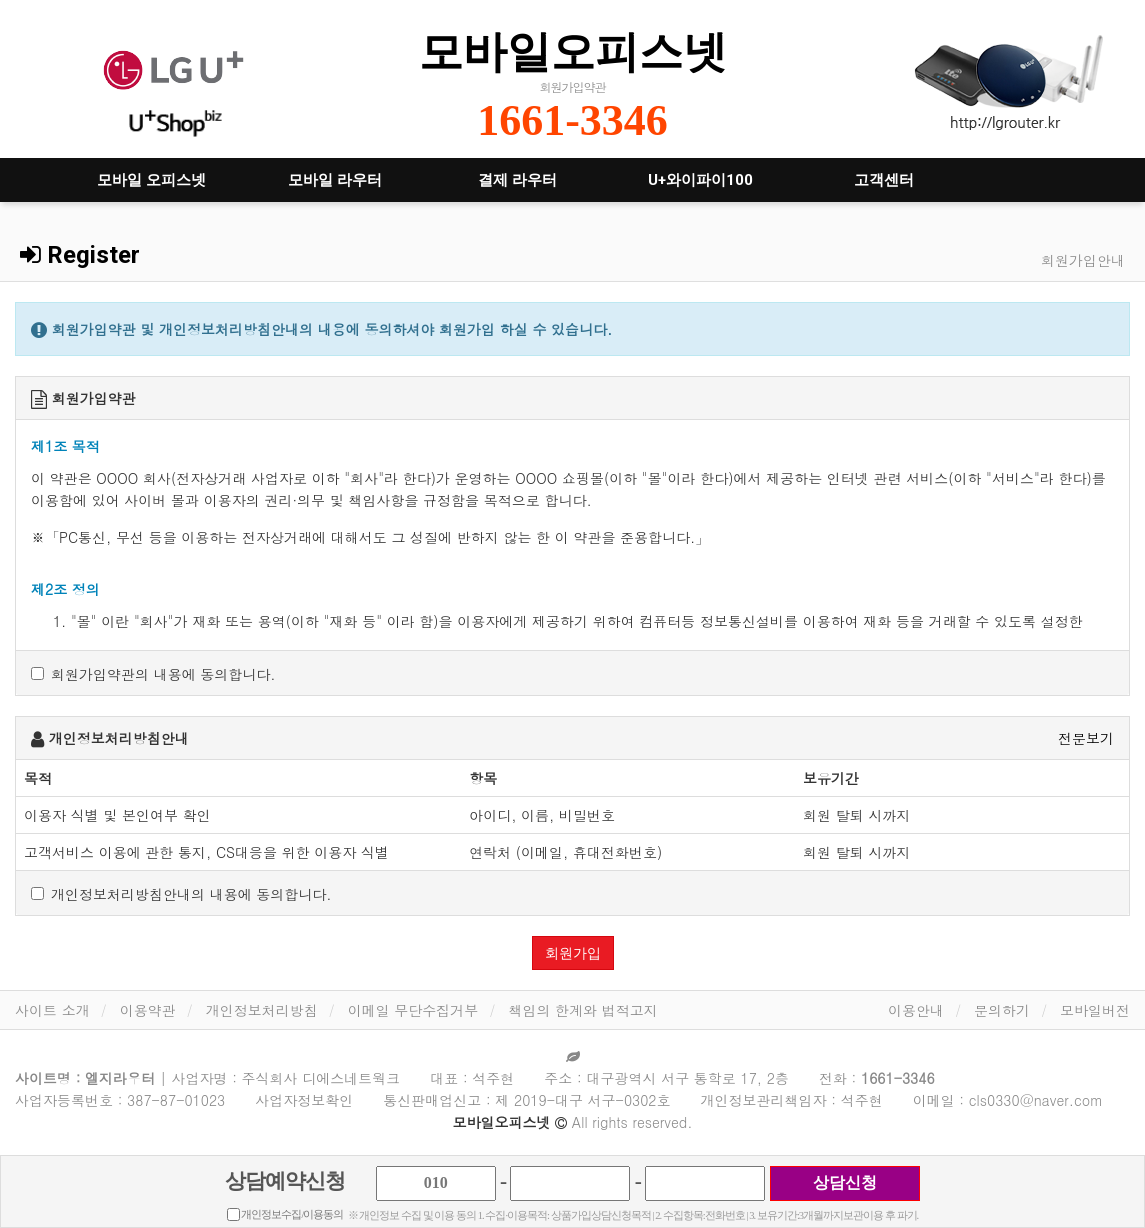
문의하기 (1002, 1010)
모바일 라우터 (335, 180)
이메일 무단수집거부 (413, 1010)
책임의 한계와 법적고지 (582, 1010)
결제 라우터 (517, 180)
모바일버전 (1095, 1010)
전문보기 (1086, 738)
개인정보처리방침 (262, 1010)
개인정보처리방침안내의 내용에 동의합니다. (181, 894)
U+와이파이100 (700, 180)
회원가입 (573, 953)
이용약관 (148, 1010)
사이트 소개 (52, 1010)
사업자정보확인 (304, 1100)
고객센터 (884, 180)
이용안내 (916, 1010)
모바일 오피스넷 (151, 180)
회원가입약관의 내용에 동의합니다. (153, 674)
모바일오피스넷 (573, 51)
